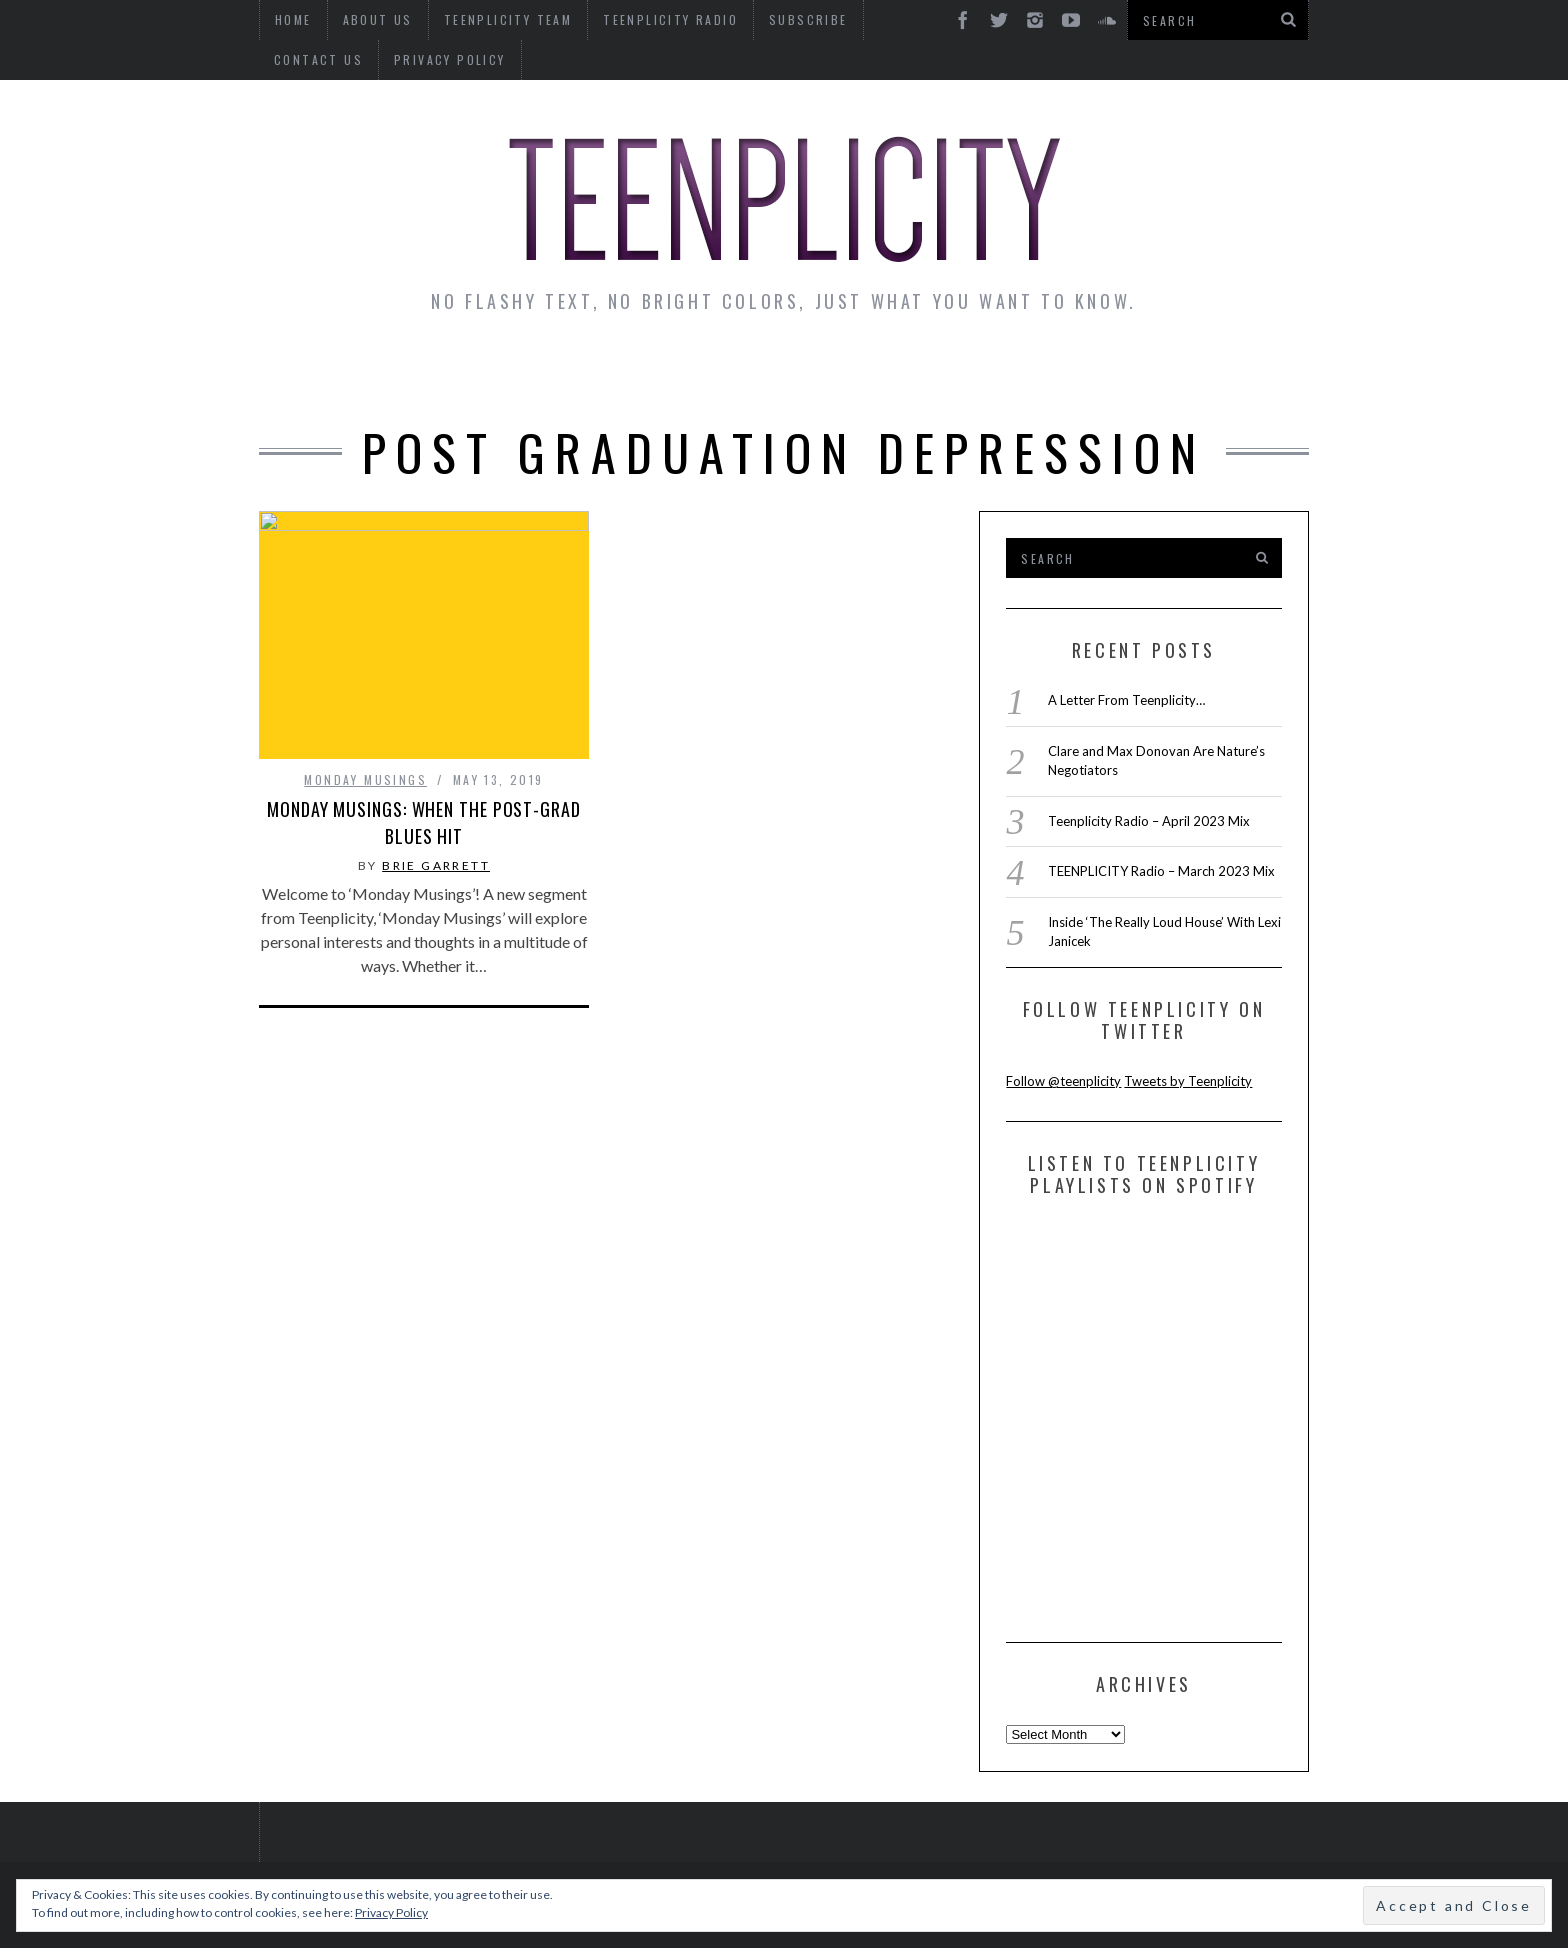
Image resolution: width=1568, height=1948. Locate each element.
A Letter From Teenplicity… (1126, 700)
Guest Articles (981, 372)
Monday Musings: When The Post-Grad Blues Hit (424, 822)
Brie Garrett (436, 865)
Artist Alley (591, 372)
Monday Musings (778, 372)
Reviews (1137, 372)
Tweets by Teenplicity (1188, 1081)
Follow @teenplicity (1063, 1081)
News (315, 372)
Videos (1248, 372)
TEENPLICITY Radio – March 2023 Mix (1161, 871)
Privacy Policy (330, 59)
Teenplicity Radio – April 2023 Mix (1149, 821)
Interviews (432, 372)
